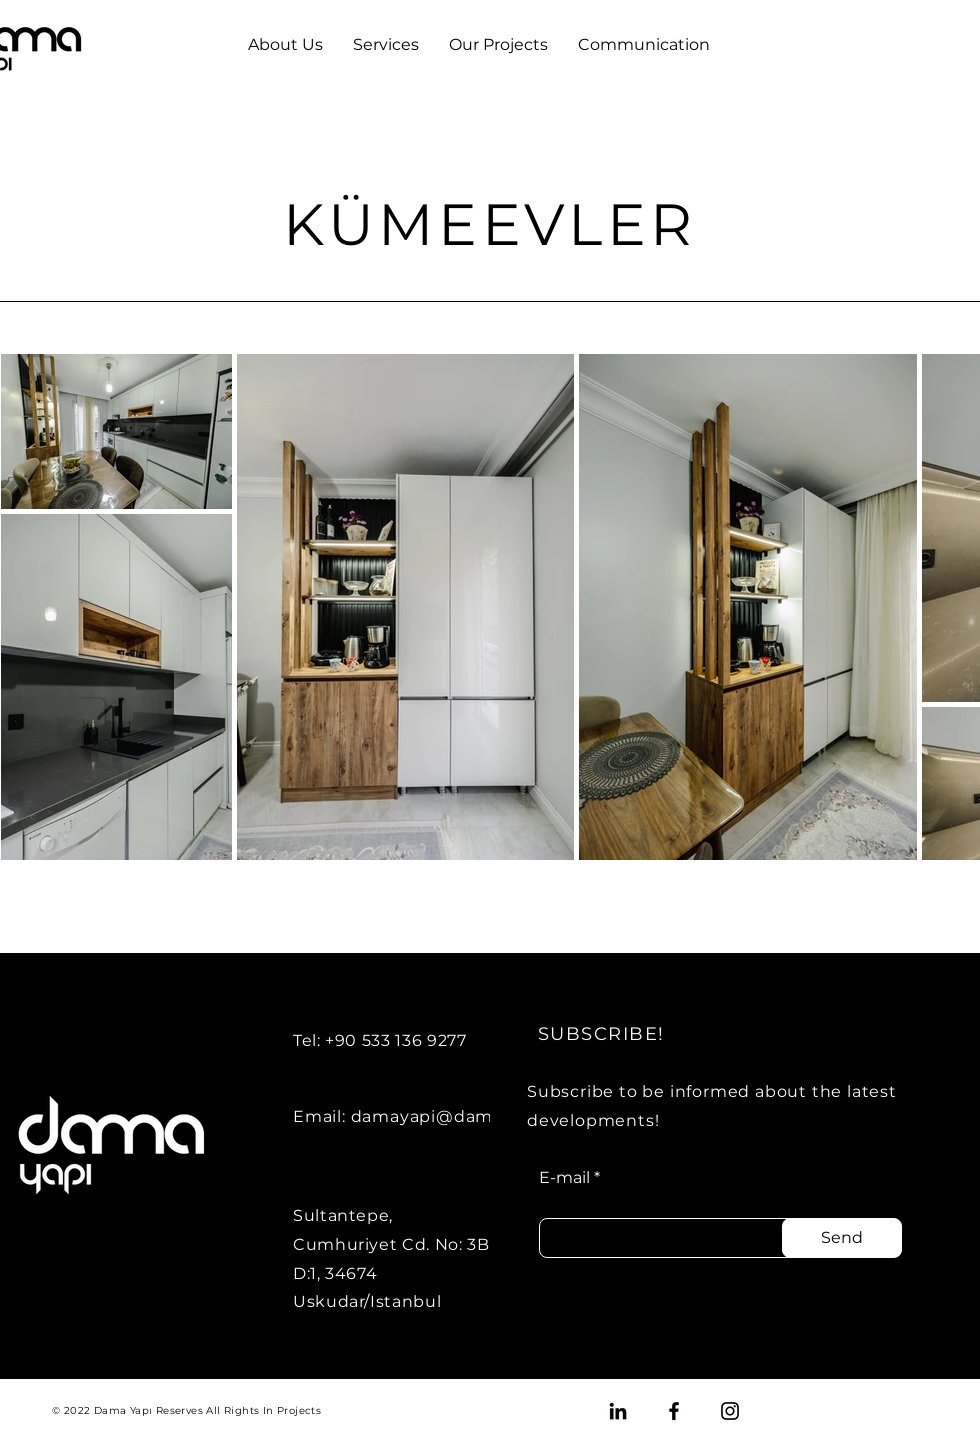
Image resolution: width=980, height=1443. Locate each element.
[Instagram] (730, 1411)
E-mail (564, 1178)
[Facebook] (674, 1411)
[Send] (842, 1238)
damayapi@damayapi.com (466, 1116)
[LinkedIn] (618, 1411)
